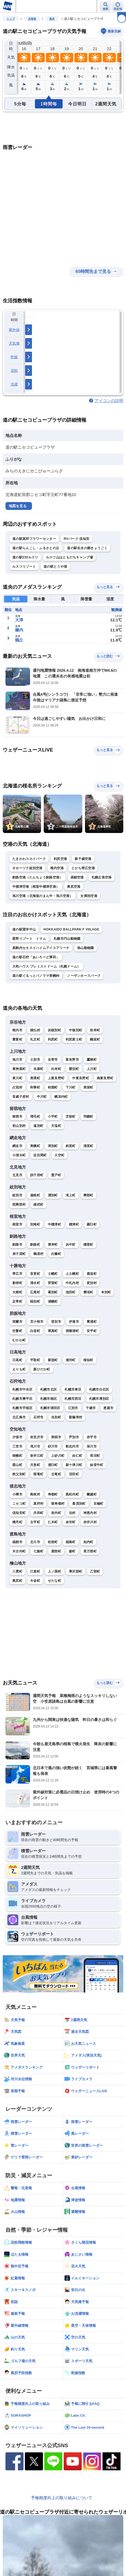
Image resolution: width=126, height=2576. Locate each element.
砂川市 (53, 1446)
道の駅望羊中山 (24, 929)
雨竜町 (38, 1474)
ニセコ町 (19, 1504)
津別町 (53, 1146)
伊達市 (74, 1322)
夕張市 (17, 1437)
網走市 (17, 1146)
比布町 (56, 1069)
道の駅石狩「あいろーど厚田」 (35, 957)
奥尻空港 (73, 887)
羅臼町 (92, 1224)
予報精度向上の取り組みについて (61, 2497)
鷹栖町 (92, 1060)
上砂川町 (58, 1456)
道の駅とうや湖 (55, 566)
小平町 (53, 1116)
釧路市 (17, 1244)
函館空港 (77, 877)
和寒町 (35, 1087)
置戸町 (56, 1175)
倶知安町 (19, 1513)
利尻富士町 (74, 1039)
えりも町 (19, 1369)
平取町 (35, 1360)
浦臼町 (53, 1465)
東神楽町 (19, 1069)
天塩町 (56, 1126)
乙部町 (95, 1571)
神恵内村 (90, 1513)
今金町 (35, 1581)
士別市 (35, 1060)
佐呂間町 (40, 1155)
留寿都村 (58, 1504)
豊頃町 (88, 1292)
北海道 (32, 18)
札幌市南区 (48, 1399)
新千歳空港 (83, 859)
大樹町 (17, 1292)
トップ (11, 18)
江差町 (35, 1571)
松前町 (53, 1542)
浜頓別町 (54, 1030)
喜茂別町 (79, 1504)
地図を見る (18, 506)
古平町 (35, 1522)
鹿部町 (56, 1551)
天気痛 (14, 343)
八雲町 (17, 1571)
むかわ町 (19, 1340)
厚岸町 (53, 1244)
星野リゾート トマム (29, 939)
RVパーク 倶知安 (77, 539)
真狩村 (38, 1504)
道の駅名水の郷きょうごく (87, 548)
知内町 (88, 1542)
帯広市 (17, 1274)
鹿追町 (92, 1274)
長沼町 (95, 1456)
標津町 (74, 1224)
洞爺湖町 (72, 1331)
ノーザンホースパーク (84, 976)
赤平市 (92, 1437)
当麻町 (38, 1069)
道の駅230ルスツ (25, 557)
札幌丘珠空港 (102, 877)
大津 (19, 620)
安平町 (92, 1331)
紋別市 (17, 1195)
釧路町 (35, 1244)
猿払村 (35, 1030)
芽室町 (53, 1283)
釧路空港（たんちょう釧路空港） (37, 877)
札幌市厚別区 (99, 1399)
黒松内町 (72, 1494)
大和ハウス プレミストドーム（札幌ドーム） (46, 966)
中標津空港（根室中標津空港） (35, 887)
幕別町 (53, 1292)
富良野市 (72, 1060)
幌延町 (95, 1039)
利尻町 (53, 1039)
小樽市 (17, 1494)
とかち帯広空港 (83, 868)
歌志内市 (72, 1446)
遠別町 (38, 1126)
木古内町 (19, 1551)
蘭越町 (92, 1494)
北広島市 (19, 1417)
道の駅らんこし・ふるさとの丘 (35, 548)
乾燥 (14, 357)
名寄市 (53, 1060)
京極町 (98, 1504)
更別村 (92, 1283)
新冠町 (53, 1360)
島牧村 (35, 1494)
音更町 (35, 1274)
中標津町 (54, 1224)
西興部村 (19, 1204)
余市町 (71, 1522)
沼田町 (74, 1474)
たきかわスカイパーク (29, 859)
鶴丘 (19, 640)
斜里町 (71, 1146)
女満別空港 (88, 896)
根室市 (17, 1224)
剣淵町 (53, 1087)
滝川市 (35, 1446)
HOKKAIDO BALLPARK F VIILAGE (71, 929)
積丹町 (17, 1522)
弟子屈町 (19, 1254)
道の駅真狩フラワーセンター (34, 539)
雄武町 (38, 1204)
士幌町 (53, 1274)
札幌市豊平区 (22, 1399)
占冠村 (17, 1087)
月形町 (35, 1465)
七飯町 (38, 1551)
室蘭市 (17, 1322)
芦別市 (74, 1437)
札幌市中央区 (22, 1389)
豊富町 (17, 1039)
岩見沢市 (36, 1437)
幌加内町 (61, 1097)
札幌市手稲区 (22, 1408)
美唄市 (56, 1437)
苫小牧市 (36, 1322)
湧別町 (53, 1195)
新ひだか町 (41, 1369)
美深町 (88, 1087)
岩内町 (56, 1513)
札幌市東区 (73, 1389)
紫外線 (14, 329)
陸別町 (35, 1301)
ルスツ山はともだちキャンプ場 (69, 557)
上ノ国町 (54, 1571)
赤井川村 (90, 1522)
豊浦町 (92, 1322)
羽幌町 (88, 1116)
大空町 (59, 1155)
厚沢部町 (75, 1571)
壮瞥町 (17, 1331)
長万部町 (90, 1551)
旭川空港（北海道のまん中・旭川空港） (42, 896)
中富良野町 (80, 1078)
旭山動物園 (85, 948)
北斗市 (35, 1542)
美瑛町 (35, 1078)
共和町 (38, 1513)
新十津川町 (74, 1465)
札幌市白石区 (99, 1389)
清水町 (35, 1283)
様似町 (88, 1360)
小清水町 (19, 1155)
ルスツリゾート (24, 566)
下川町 (71, 1087)
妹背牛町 (96, 1465)
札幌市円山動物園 (67, 939)
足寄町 (17, 1301)
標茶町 (88, 1244)
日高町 (17, 1360)
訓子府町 (36, 1175)
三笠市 (17, 1446)
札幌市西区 (73, 1399)
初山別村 (19, 1126)
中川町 (42, 1097)
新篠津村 (75, 1417)
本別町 (106, 1292)
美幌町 (35, 1146)
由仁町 (77, 1456)
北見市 (17, 1175)
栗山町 (17, 1465)
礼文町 (35, 1039)
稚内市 (17, 1030)
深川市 (92, 1446)
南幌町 (17, 1456)
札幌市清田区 (50, 1408)
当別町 (56, 1417)
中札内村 (72, 1283)
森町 (72, 1551)
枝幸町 (95, 1030)
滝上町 (71, 1195)
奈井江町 (36, 1456)
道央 (52, 18)
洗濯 (14, 384)
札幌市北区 (48, 1389)
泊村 (72, 1513)
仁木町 (53, 1522)
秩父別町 (19, 1474)
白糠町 (56, 1254)
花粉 (14, 370)
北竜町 (56, 1474)
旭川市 (17, 1060)
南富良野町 (105, 1078)
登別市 (56, 1322)
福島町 (71, 1542)
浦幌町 (53, 1301)
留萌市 (17, 1116)
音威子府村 (20, 1097)
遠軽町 (35, 1195)
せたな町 (54, 1581)
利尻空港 (60, 859)
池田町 (71, 1292)
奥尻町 (17, 1581)
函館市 (17, 1542)
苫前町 (71, 1116)
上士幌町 (72, 1274)
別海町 (35, 1224)
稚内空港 (57, 868)
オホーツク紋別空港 (27, 868)
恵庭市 (108, 1408)
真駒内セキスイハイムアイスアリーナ (40, 948)
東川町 (17, 1078)
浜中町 (71, 1244)
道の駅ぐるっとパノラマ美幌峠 (35, 976)
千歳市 (91, 1408)
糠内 (19, 630)
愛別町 (74, 1069)
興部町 (88, 1195)
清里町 (88, 1146)
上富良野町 (56, 1078)
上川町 (92, 1069)
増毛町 (35, 1116)
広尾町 (35, 1292)
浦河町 (71, 1360)
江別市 (73, 1408)
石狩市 (38, 1417)
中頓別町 (75, 1030)
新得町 (17, 1283)
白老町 (35, 1331)
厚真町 (53, 1331)
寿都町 (53, 1494)
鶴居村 (38, 1254)
